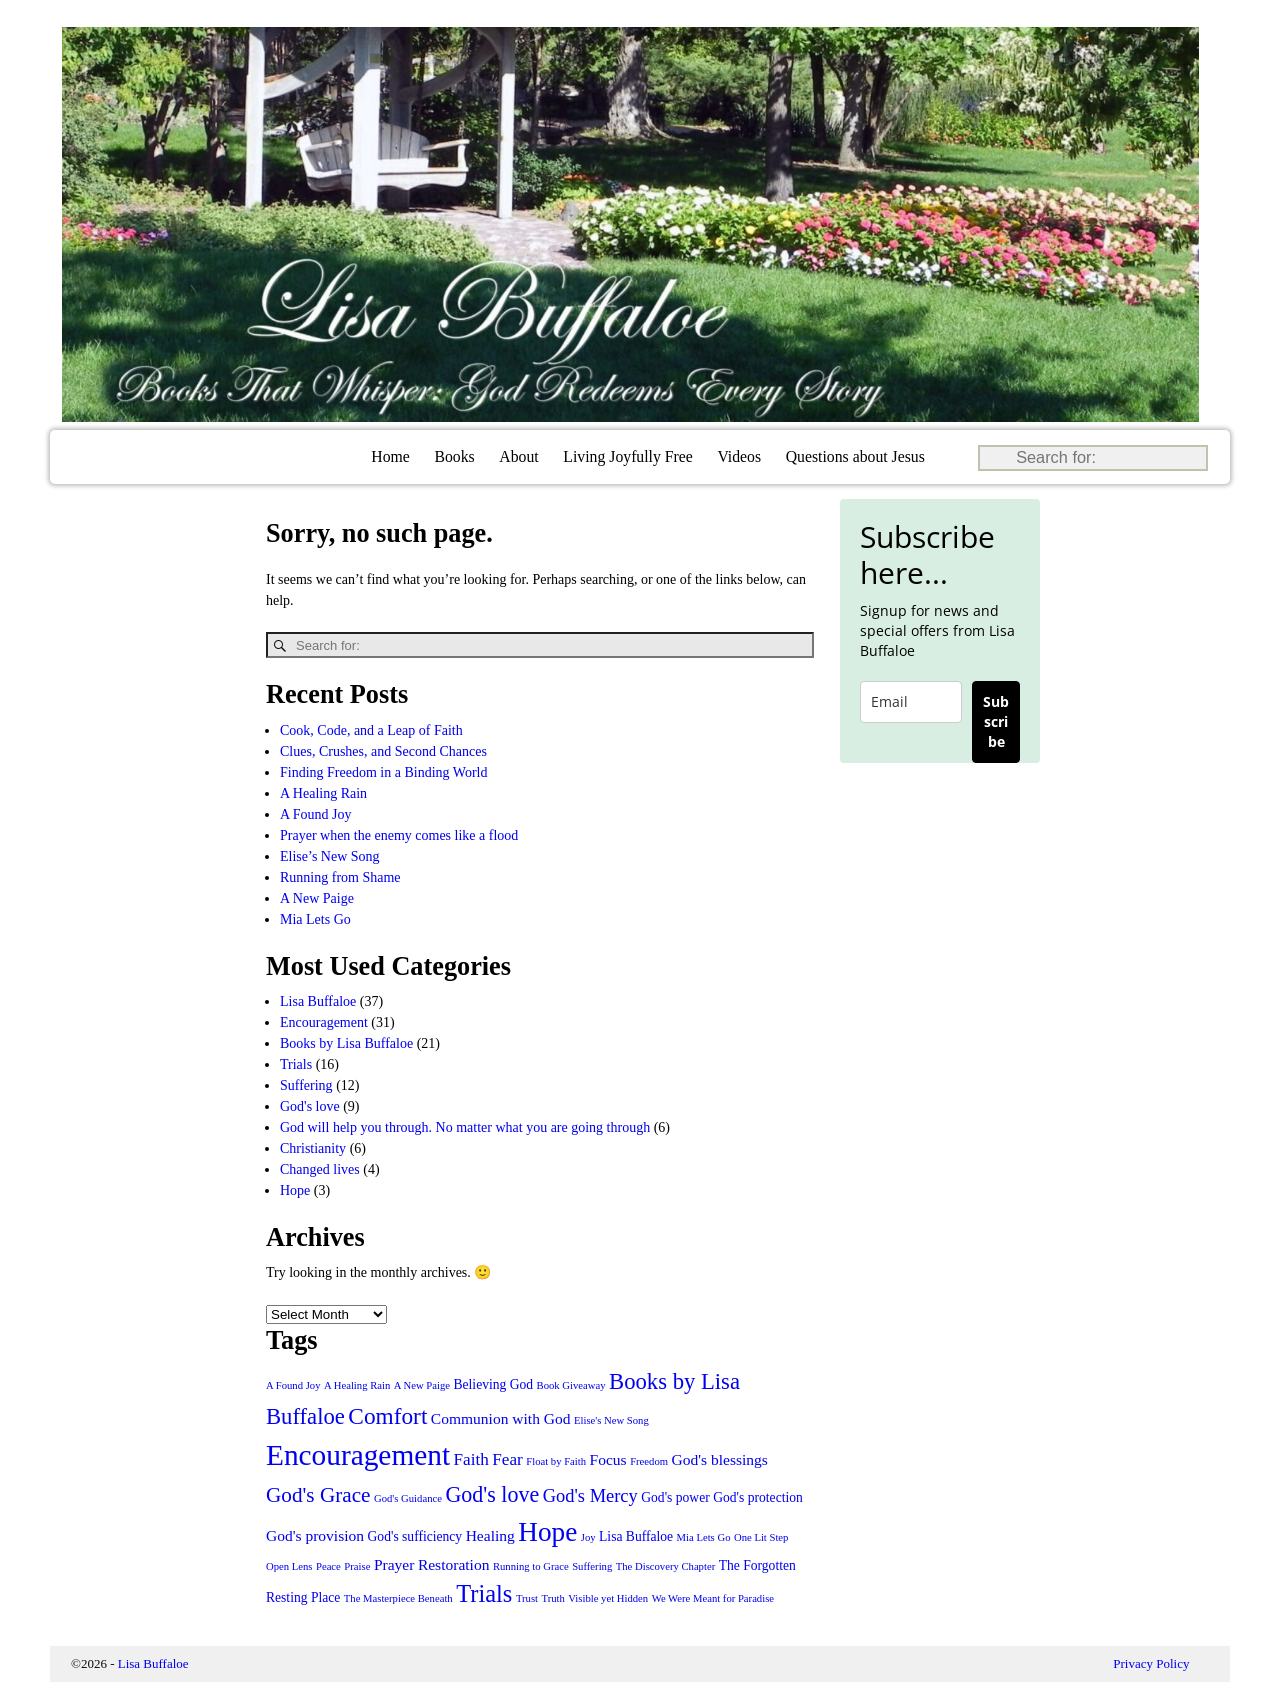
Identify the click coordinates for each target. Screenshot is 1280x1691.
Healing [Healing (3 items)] (490, 1534)
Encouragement (324, 1021)
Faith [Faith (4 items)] (471, 1458)
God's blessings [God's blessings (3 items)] (720, 1458)
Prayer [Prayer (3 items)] (394, 1563)
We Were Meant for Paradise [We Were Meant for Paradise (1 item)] (713, 1597)
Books (454, 456)
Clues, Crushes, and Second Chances (383, 750)
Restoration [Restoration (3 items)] (454, 1563)
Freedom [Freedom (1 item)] (649, 1460)
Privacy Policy (1151, 1662)
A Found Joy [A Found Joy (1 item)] (293, 1384)
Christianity (313, 1147)
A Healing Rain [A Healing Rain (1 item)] (357, 1384)
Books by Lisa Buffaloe (346, 1042)
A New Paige (317, 897)
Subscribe (996, 721)
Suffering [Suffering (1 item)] (592, 1565)
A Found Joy (316, 813)
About (518, 456)
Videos (739, 456)
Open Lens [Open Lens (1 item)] (289, 1565)
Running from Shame (340, 876)
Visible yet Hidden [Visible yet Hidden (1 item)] (608, 1597)
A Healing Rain (323, 792)
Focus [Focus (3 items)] (608, 1458)
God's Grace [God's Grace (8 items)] (318, 1494)
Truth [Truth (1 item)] (553, 1597)
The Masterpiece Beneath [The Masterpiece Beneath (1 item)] (398, 1597)
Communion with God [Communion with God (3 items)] (501, 1417)
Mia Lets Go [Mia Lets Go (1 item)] (704, 1536)
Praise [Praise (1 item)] (357, 1565)
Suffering (306, 1084)
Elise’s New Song (330, 855)
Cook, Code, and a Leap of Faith (371, 729)
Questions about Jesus (855, 456)
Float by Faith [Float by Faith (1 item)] (556, 1460)
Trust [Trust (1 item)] (527, 1597)
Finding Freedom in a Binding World (383, 771)
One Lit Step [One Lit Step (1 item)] (761, 1536)
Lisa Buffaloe (318, 1000)
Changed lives (320, 1168)
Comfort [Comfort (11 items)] (387, 1415)
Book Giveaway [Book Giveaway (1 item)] (571, 1384)
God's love (310, 1105)
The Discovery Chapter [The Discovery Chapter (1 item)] (665, 1565)
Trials (296, 1063)
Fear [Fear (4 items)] (507, 1458)
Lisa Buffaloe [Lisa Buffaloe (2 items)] (636, 1535)
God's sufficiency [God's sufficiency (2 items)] (415, 1535)
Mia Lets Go (315, 918)
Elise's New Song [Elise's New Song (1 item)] (611, 1419)
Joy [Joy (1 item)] (588, 1536)
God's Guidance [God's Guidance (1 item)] (408, 1497)
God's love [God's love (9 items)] (492, 1493)
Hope (295, 1189)
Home (390, 456)
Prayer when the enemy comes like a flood (399, 834)
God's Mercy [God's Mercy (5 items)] (590, 1495)
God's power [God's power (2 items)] (675, 1496)
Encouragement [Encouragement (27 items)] (358, 1454)
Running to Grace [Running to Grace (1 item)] (531, 1565)
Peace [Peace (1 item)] (328, 1565)
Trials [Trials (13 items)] (484, 1592)
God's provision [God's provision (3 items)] (315, 1534)
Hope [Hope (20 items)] (547, 1531)
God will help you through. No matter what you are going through (465, 1126)
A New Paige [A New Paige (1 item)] (422, 1384)
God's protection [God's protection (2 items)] (758, 1496)
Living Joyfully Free (627, 456)
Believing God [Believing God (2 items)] (494, 1383)
